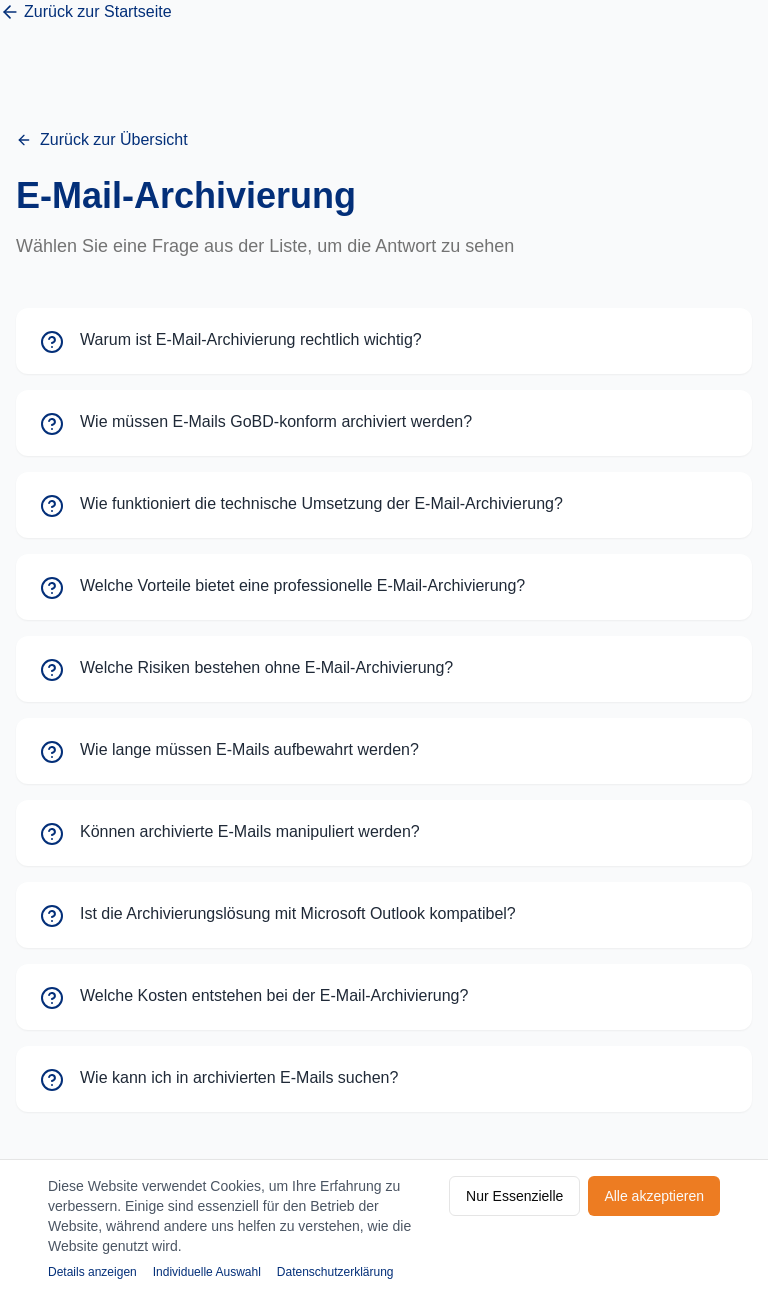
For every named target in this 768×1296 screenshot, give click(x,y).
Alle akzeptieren (654, 1196)
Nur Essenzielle (514, 1196)
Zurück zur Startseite (86, 12)
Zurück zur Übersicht (102, 139)
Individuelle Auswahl (207, 1272)
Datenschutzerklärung (335, 1272)
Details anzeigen (92, 1272)
